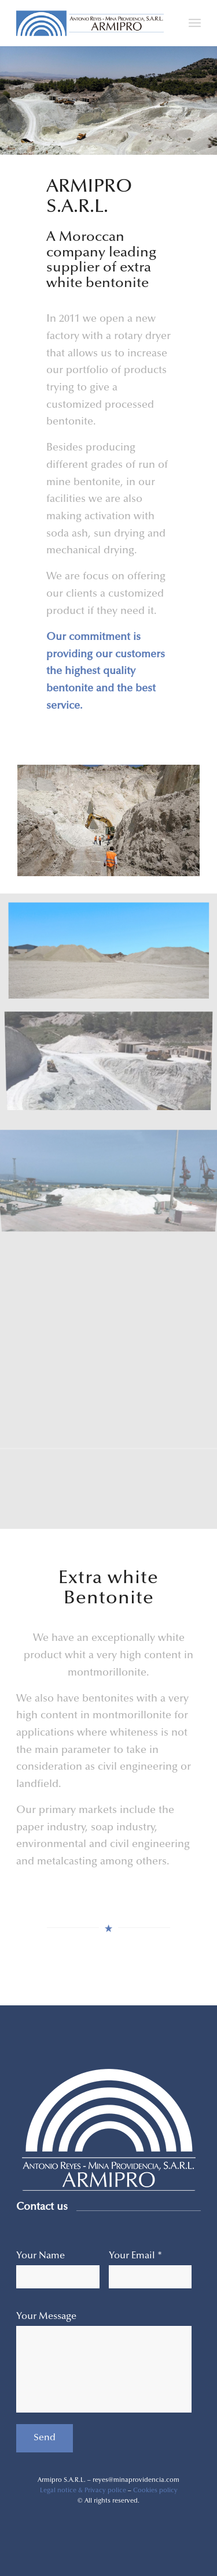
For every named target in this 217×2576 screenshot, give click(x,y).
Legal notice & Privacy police (83, 2491)
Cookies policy (155, 2491)
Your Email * (135, 2256)
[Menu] (195, 23)
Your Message (46, 2316)
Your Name (40, 2256)
